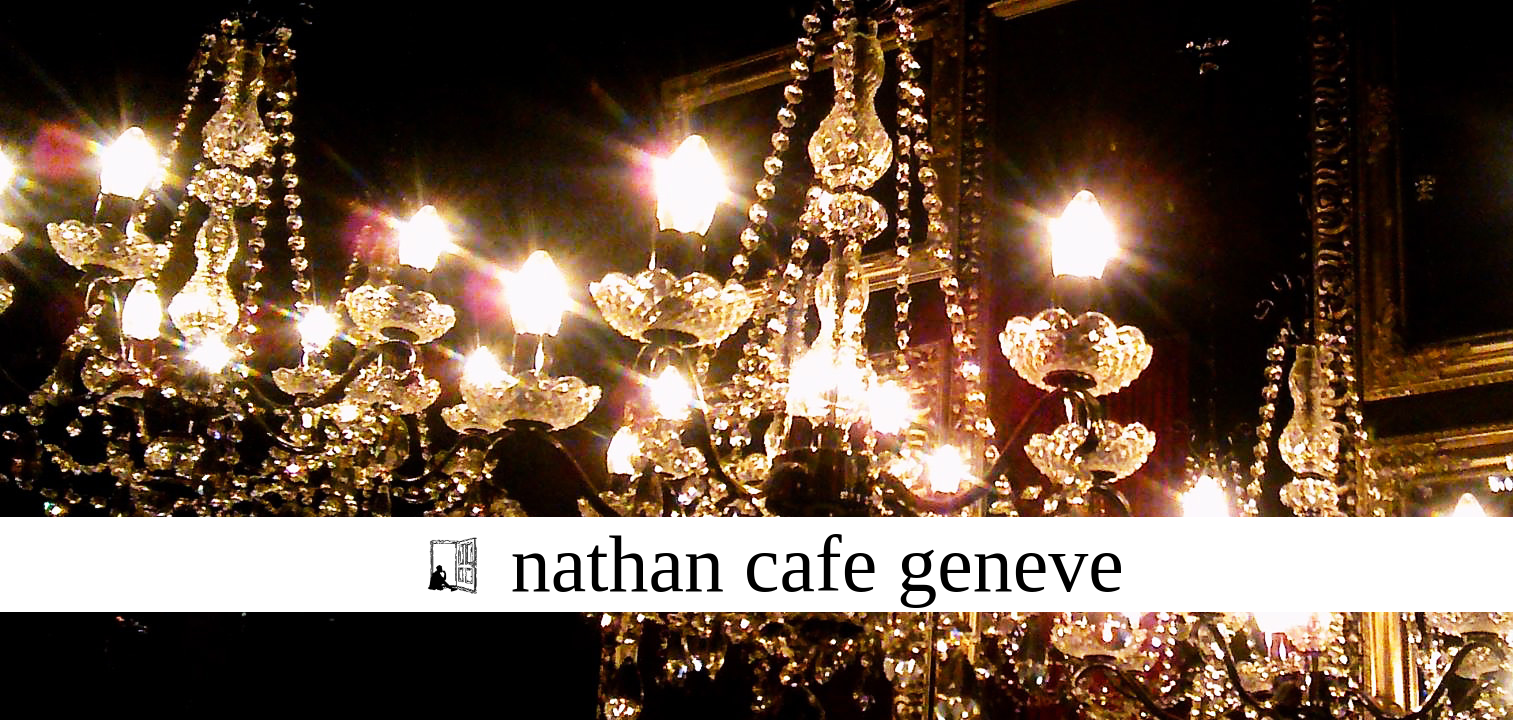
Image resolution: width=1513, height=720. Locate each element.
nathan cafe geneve (817, 564)
